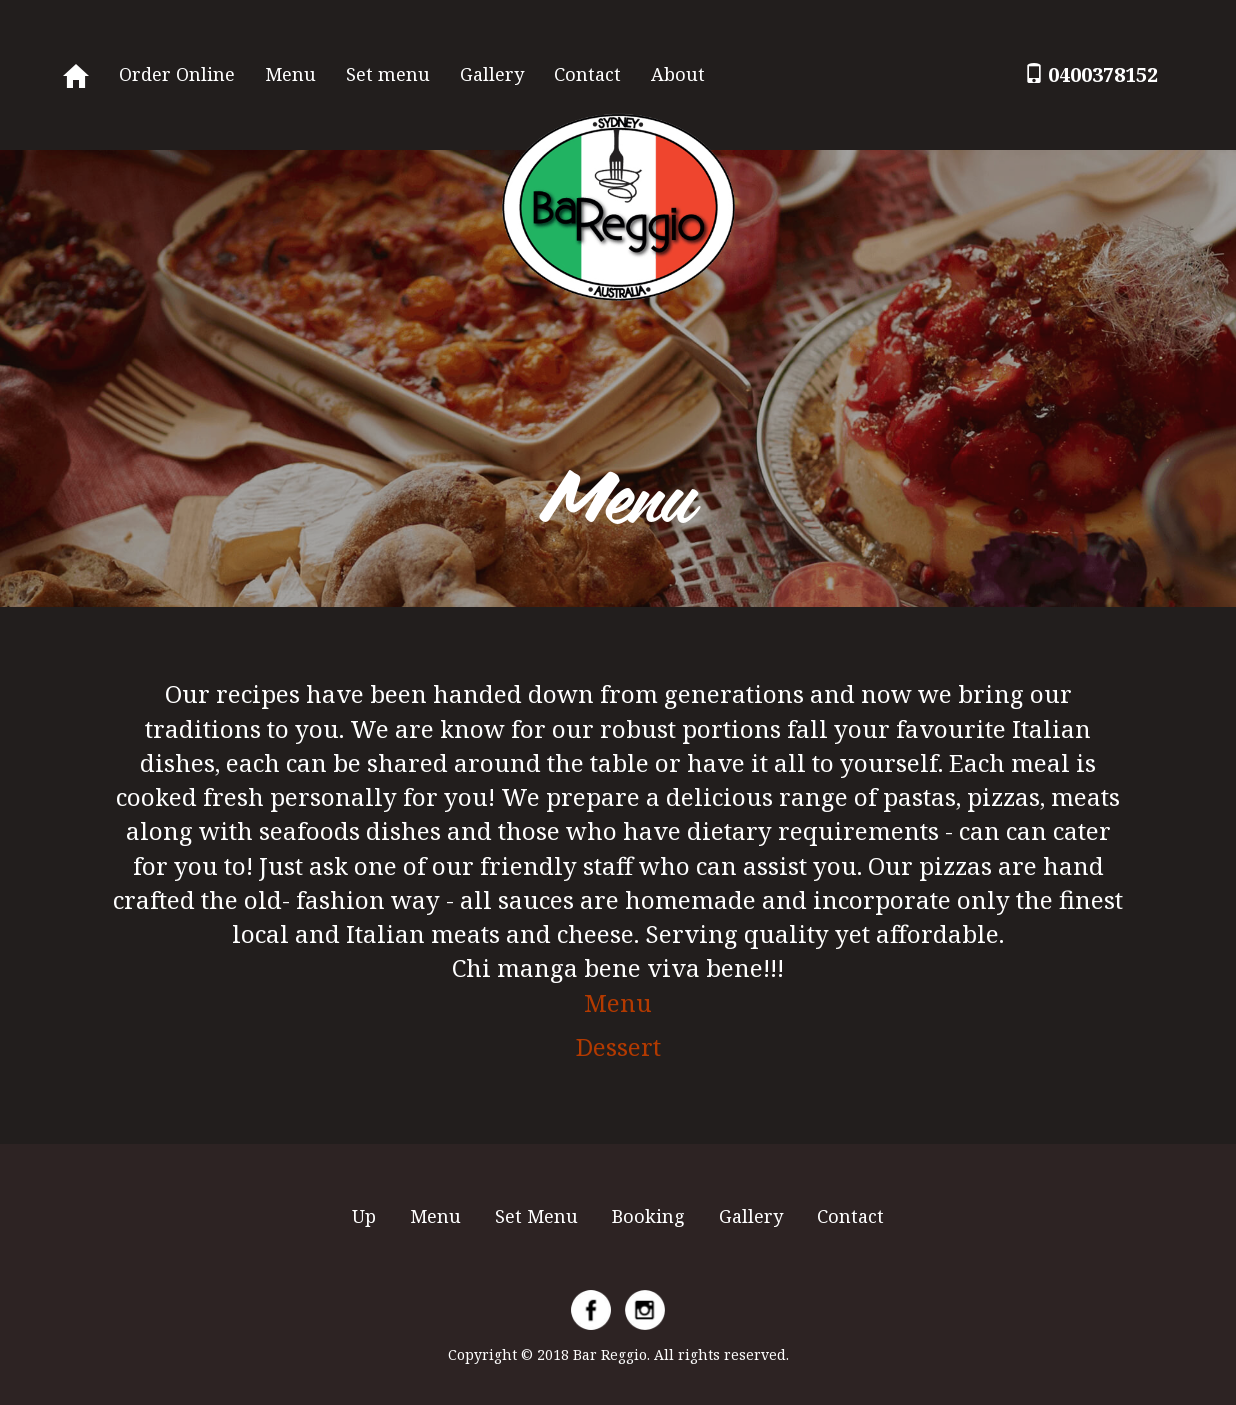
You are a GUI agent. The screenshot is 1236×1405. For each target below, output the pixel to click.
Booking (648, 1216)
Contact (587, 74)
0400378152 (1103, 74)
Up (364, 1216)
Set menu (388, 74)
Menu (290, 74)
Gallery (492, 74)
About (678, 74)
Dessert (618, 1046)
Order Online (177, 74)
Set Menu (536, 1216)
